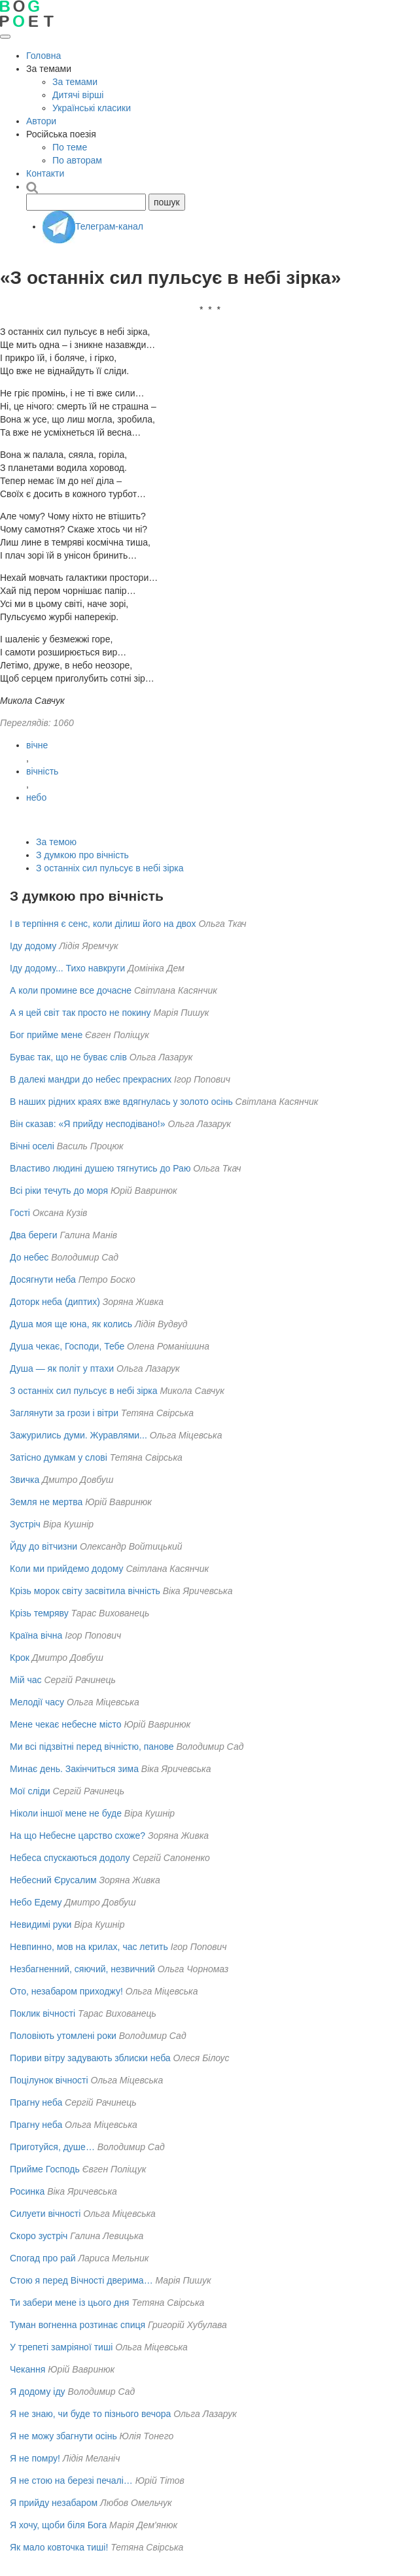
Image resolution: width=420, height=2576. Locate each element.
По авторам (77, 160)
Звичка (24, 1479)
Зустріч (25, 1524)
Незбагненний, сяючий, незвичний (82, 1969)
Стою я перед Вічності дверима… (81, 2280)
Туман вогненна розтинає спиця (77, 2325)
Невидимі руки (40, 1924)
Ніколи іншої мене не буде (66, 1813)
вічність (42, 771)
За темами (74, 82)
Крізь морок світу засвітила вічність (85, 1591)
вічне (37, 745)
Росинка (27, 2191)
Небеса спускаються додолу (70, 1858)
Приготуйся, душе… (52, 2147)
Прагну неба (36, 2102)
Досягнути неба (43, 1279)
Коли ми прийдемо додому (67, 1568)
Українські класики (91, 108)
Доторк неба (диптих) (55, 1302)
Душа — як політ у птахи (62, 1368)
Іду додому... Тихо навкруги (67, 968)
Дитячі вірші (77, 95)
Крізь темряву (39, 1613)
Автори (41, 121)
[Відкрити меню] (5, 37)
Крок (19, 1657)
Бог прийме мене (46, 1035)
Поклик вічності (42, 2013)
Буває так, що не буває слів (68, 1057)
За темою (56, 842)
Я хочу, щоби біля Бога (58, 2525)
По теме (69, 147)
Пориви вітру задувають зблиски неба (90, 2058)
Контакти (45, 173)
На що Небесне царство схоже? (77, 1835)
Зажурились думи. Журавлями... (78, 1435)
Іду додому (33, 946)
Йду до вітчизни (43, 1546)
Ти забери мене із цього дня (69, 2302)
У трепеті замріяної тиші (61, 2347)
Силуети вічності (45, 2213)
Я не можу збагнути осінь (63, 2436)
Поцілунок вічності (49, 2080)
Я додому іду (37, 2391)
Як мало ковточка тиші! (59, 2547)
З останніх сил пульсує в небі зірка (110, 868)
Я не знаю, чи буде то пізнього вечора (90, 2414)
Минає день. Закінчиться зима (74, 1769)
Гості (20, 1213)
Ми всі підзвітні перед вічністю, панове (92, 1746)
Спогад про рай (43, 2258)
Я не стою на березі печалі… (71, 2480)
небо (36, 797)
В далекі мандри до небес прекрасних (90, 1079)
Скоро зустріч (38, 2236)
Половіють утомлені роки (63, 2035)
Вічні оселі (32, 1146)
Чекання (27, 2369)
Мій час (26, 1680)
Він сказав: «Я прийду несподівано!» (88, 1124)
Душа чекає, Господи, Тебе (67, 1346)
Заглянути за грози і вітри (64, 1413)
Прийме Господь (45, 2169)
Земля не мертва (46, 1502)
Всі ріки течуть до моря (59, 1190)
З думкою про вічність (82, 855)
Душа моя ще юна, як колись (71, 1324)
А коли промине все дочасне (70, 990)
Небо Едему (36, 1902)
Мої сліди (30, 1791)
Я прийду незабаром (53, 2503)
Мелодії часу (37, 1702)
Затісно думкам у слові (58, 1457)
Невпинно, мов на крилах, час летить (89, 1946)
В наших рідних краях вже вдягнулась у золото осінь (121, 1101)
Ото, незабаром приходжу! (66, 1991)
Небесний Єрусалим (53, 1880)
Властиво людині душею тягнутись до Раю (100, 1168)
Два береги (34, 1235)
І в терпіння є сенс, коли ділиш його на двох (103, 923)
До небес (29, 1257)
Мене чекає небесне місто (66, 1724)
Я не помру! (35, 2458)
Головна (43, 55)
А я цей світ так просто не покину (80, 1012)
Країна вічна (36, 1635)
